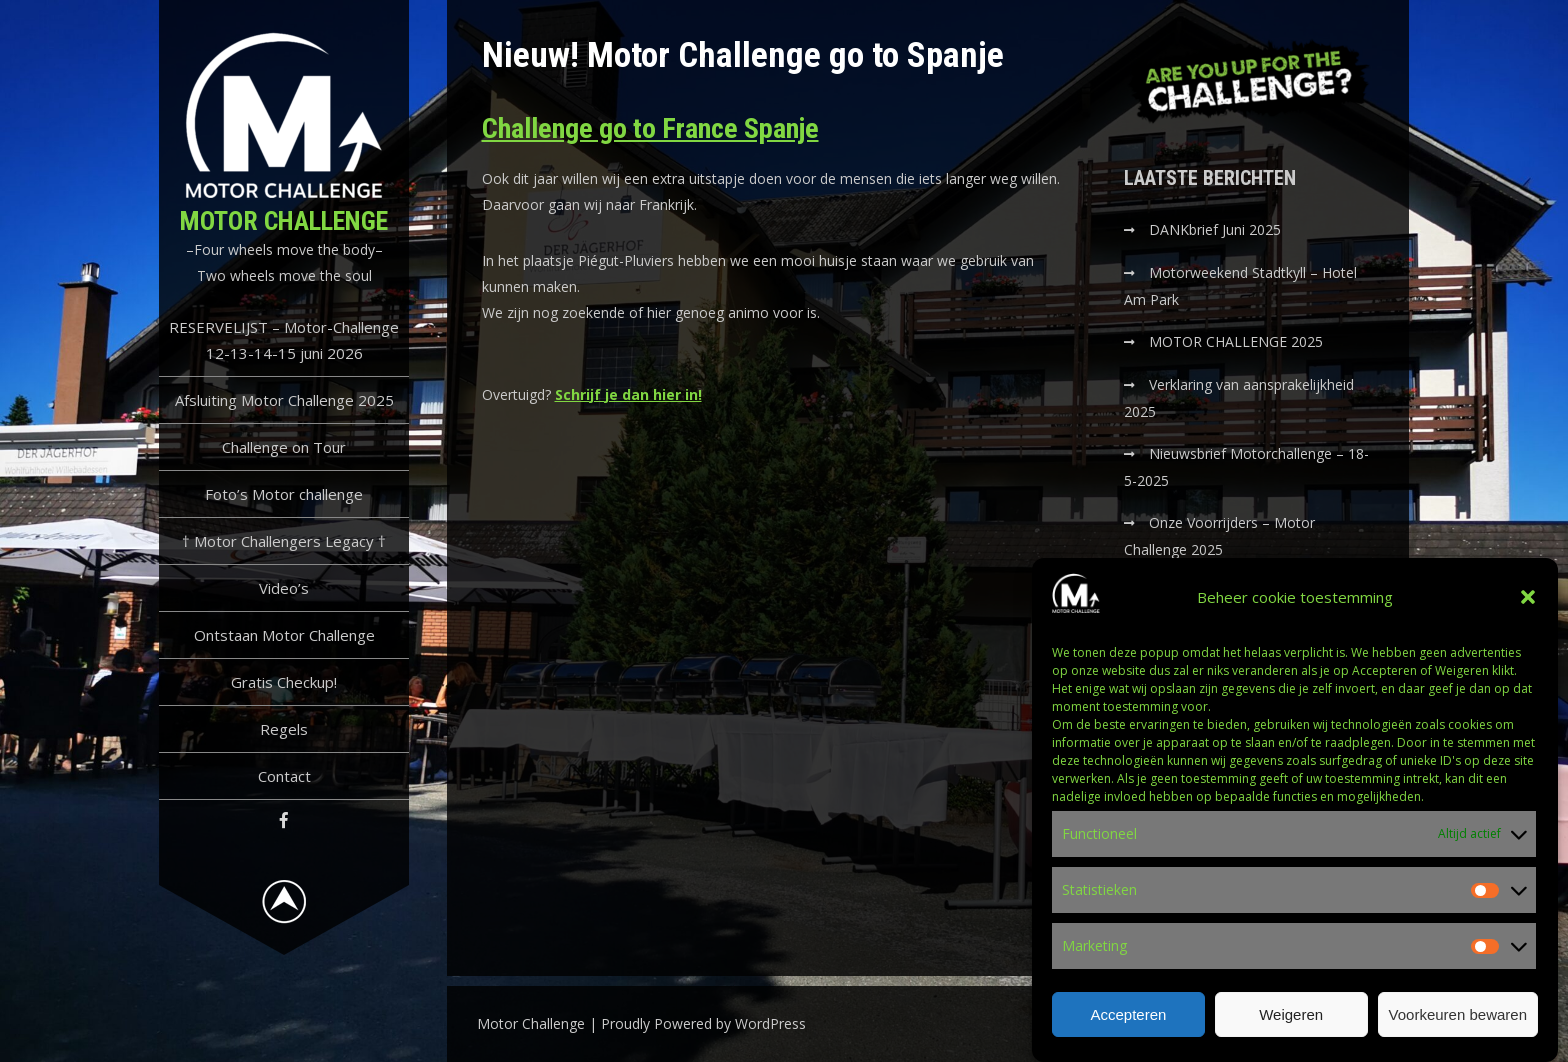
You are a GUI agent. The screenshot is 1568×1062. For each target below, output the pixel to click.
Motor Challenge (284, 221)
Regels (284, 729)
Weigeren (1291, 1026)
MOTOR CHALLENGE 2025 (1238, 341)
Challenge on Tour (284, 447)
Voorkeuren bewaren (1458, 1026)
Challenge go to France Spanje (650, 128)
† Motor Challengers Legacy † (284, 541)
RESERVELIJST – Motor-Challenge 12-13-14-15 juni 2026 (284, 340)
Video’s (284, 588)
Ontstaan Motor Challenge (284, 635)
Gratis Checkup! (284, 682)
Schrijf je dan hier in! (628, 394)
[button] (1528, 610)
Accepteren (1128, 1026)
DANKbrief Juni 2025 (1215, 229)
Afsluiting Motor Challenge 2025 (284, 400)
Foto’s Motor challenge (284, 494)
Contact (284, 776)
